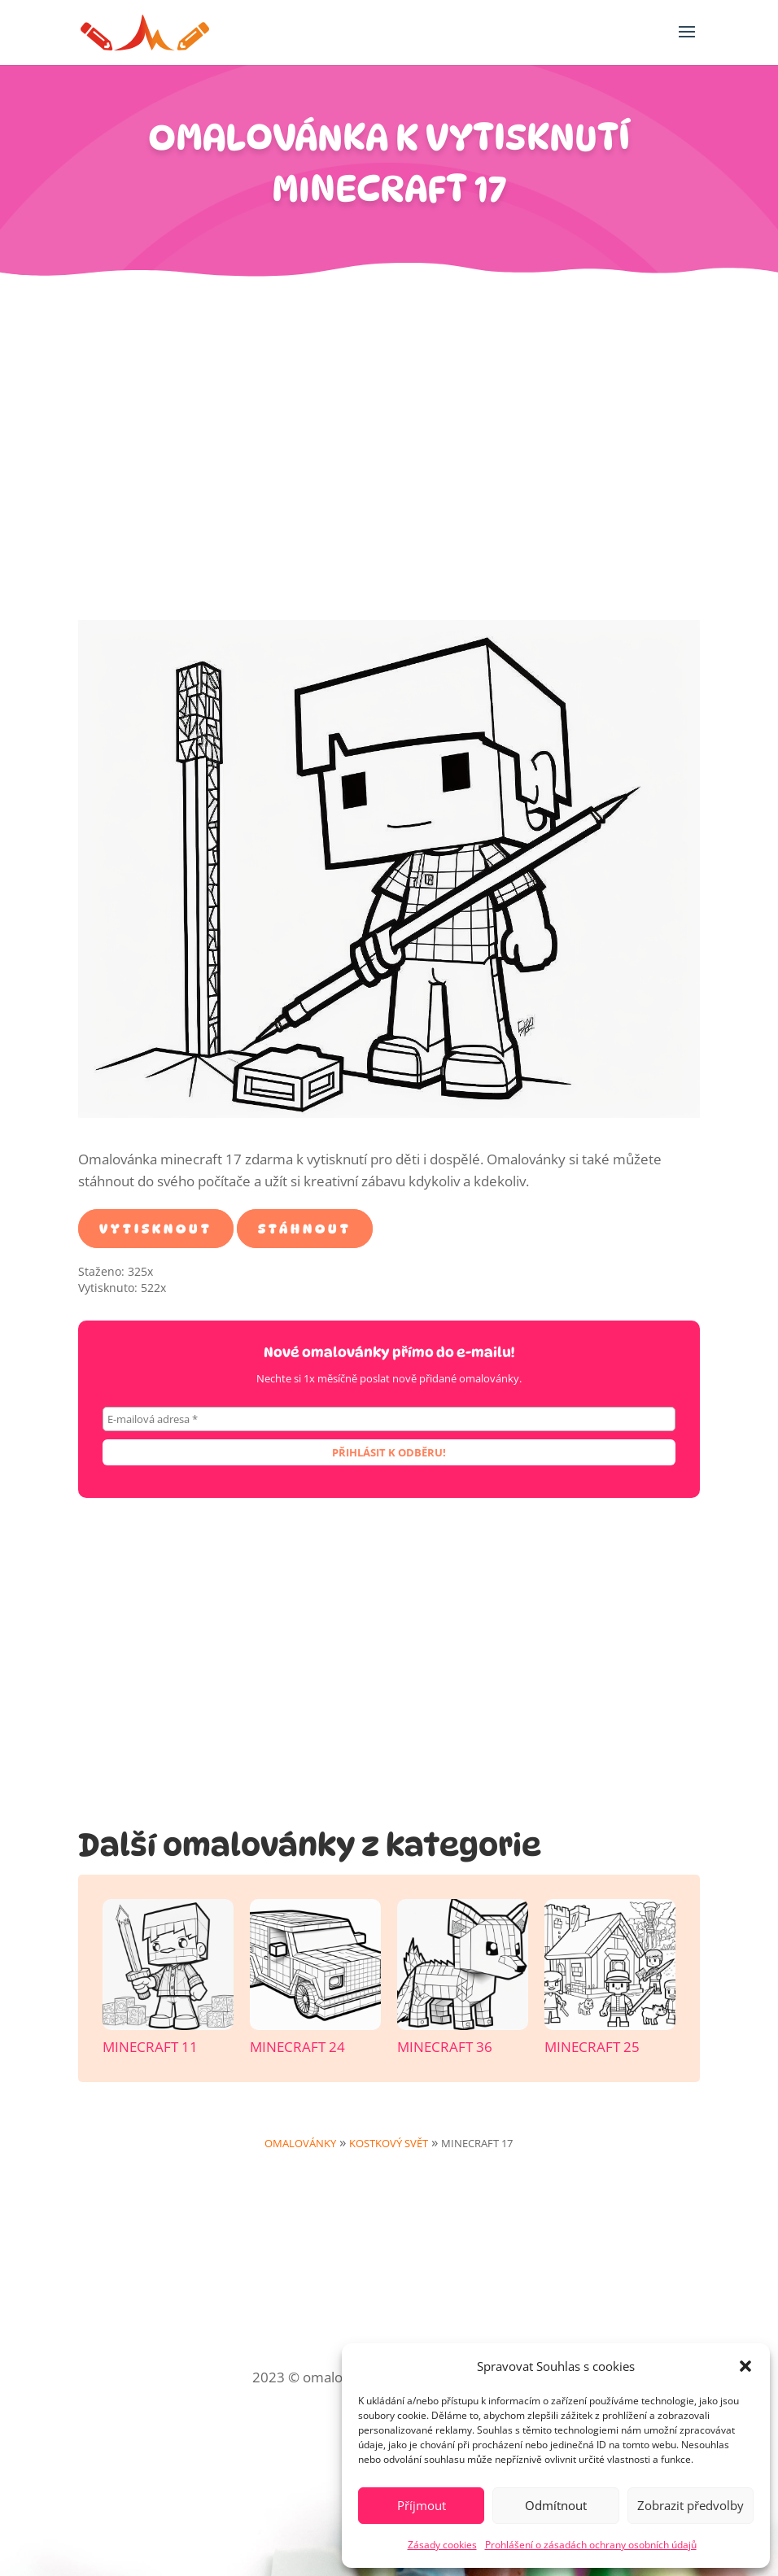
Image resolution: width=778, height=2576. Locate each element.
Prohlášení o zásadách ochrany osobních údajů (591, 2545)
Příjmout (421, 2505)
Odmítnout (556, 2505)
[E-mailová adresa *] (389, 1419)
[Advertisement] (389, 457)
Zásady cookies (442, 2545)
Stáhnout (305, 1228)
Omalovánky (300, 2143)
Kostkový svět (388, 2143)
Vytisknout (155, 1228)
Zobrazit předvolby (690, 2505)
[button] (745, 2366)
